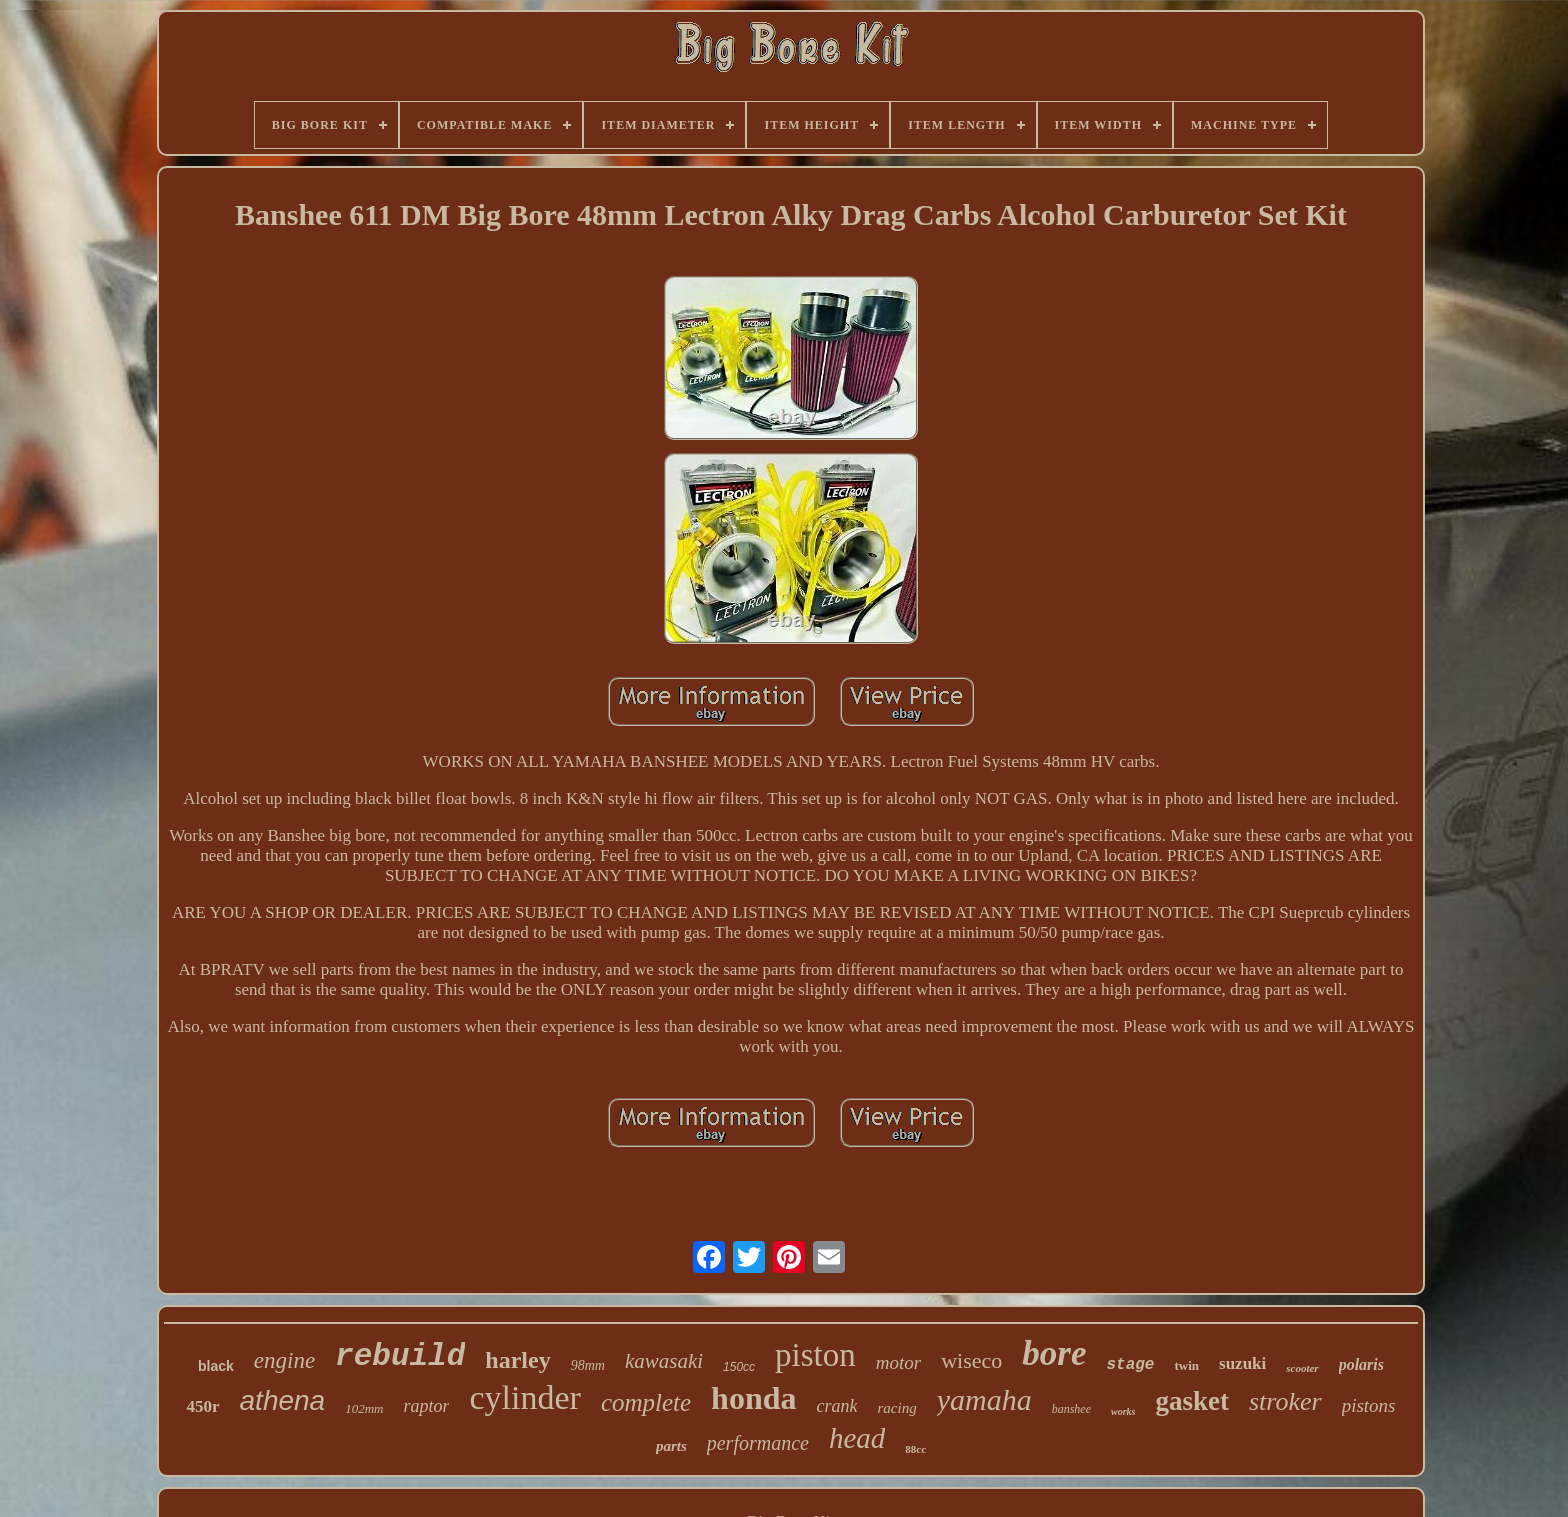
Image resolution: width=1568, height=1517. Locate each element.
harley (517, 1360)
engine (284, 1360)
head (857, 1438)
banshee (1071, 1409)
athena (283, 1400)
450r (202, 1406)
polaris (1361, 1364)
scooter (1302, 1368)
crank (837, 1406)
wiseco (971, 1360)
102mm (364, 1408)
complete (646, 1402)
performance (758, 1443)
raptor (426, 1406)
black (216, 1366)
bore (1054, 1353)
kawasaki (664, 1361)
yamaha (984, 1399)
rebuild (400, 1356)
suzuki (1242, 1363)
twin (1186, 1365)
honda (753, 1398)
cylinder (524, 1397)
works (1123, 1411)
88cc (915, 1449)
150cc (739, 1367)
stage (1130, 1365)
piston (815, 1355)
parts (671, 1446)
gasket (1192, 1401)
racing (896, 1408)
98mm (588, 1365)
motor (898, 1362)
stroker (1285, 1401)
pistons (1369, 1405)
